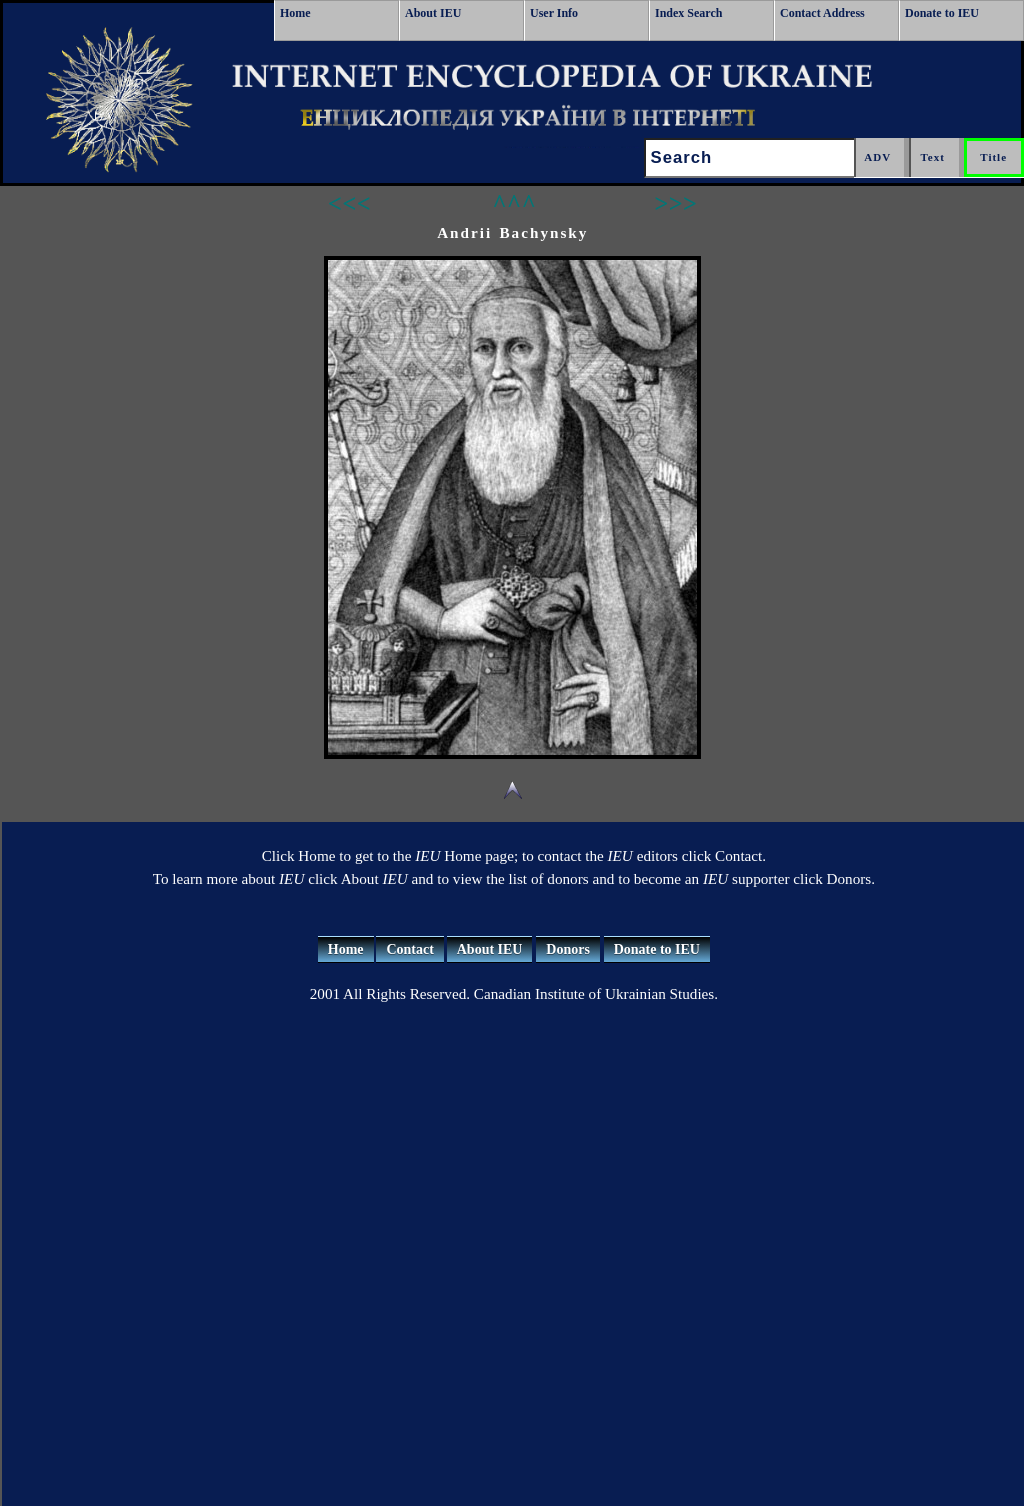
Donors (568, 949)
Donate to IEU (942, 13)
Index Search (688, 13)
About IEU (433, 13)
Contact (409, 949)
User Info (554, 13)
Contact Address (822, 13)
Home (295, 13)
